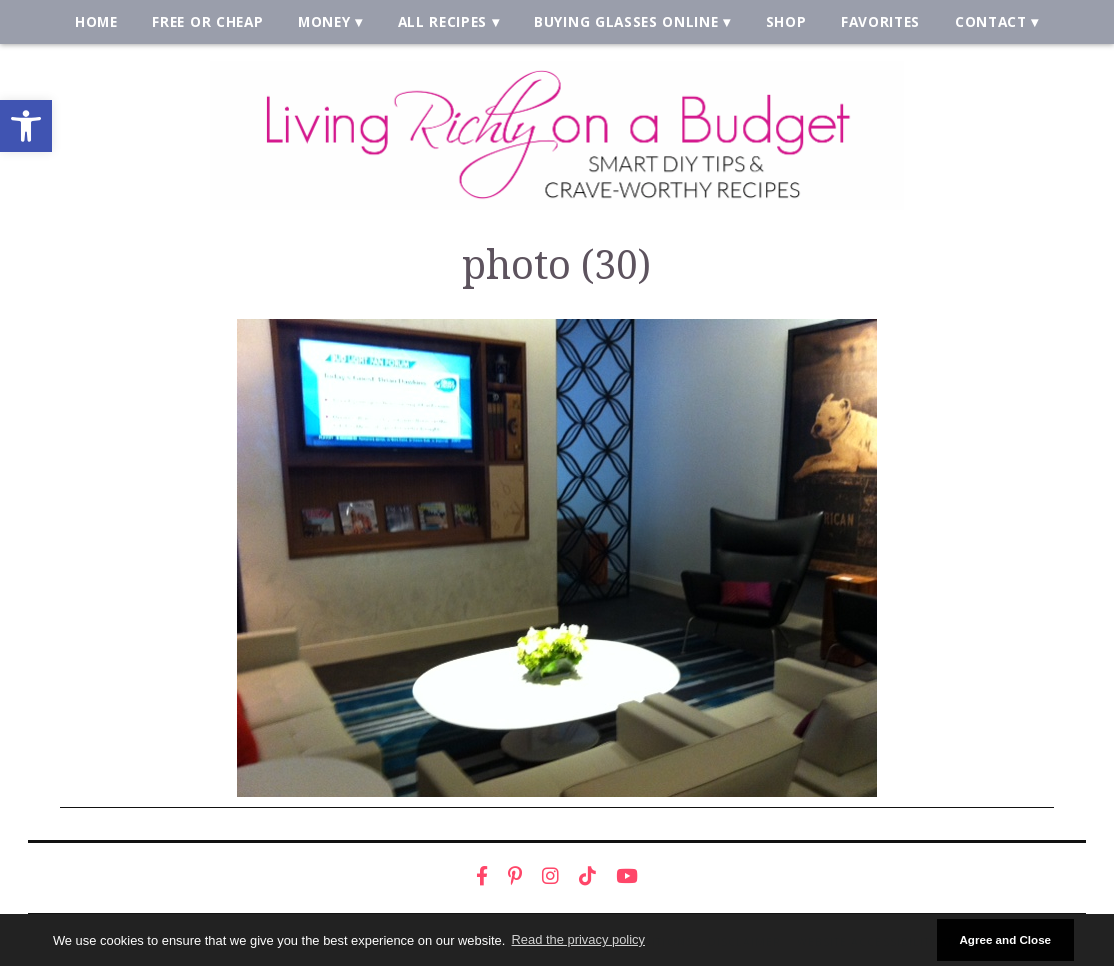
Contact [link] (991, 21)
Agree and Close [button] (1005, 939)
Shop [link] (786, 21)
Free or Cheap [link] (207, 21)
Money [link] (324, 21)
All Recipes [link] (443, 21)
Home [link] (96, 21)
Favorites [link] (880, 21)
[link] (26, 126)
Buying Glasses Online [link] (626, 21)
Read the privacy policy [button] (578, 939)
